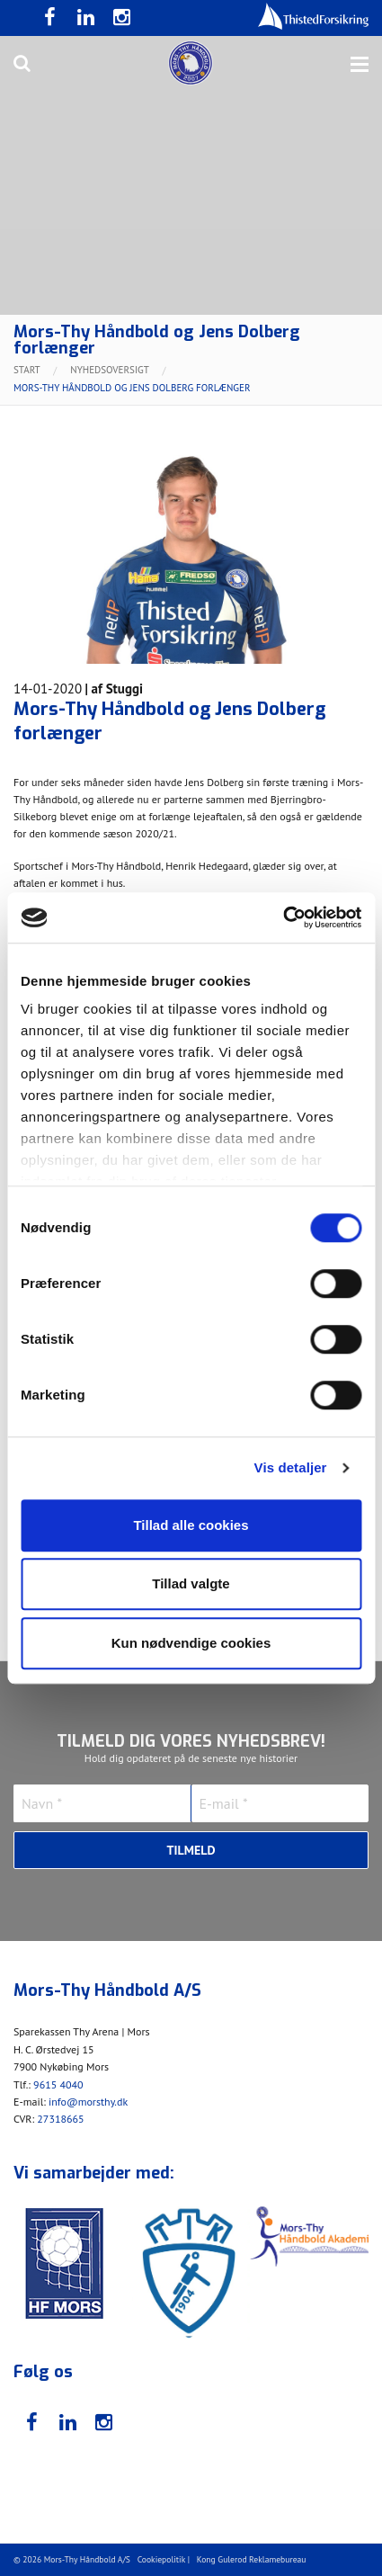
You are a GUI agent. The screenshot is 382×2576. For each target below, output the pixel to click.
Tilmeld (191, 1850)
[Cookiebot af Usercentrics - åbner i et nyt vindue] (282, 917)
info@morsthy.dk (88, 2101)
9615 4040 (58, 2084)
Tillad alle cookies (190, 1525)
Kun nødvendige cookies (191, 1642)
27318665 (60, 2118)
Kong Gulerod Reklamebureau (251, 2559)
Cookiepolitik (162, 2559)
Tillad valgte (190, 1583)
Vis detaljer (290, 1467)
